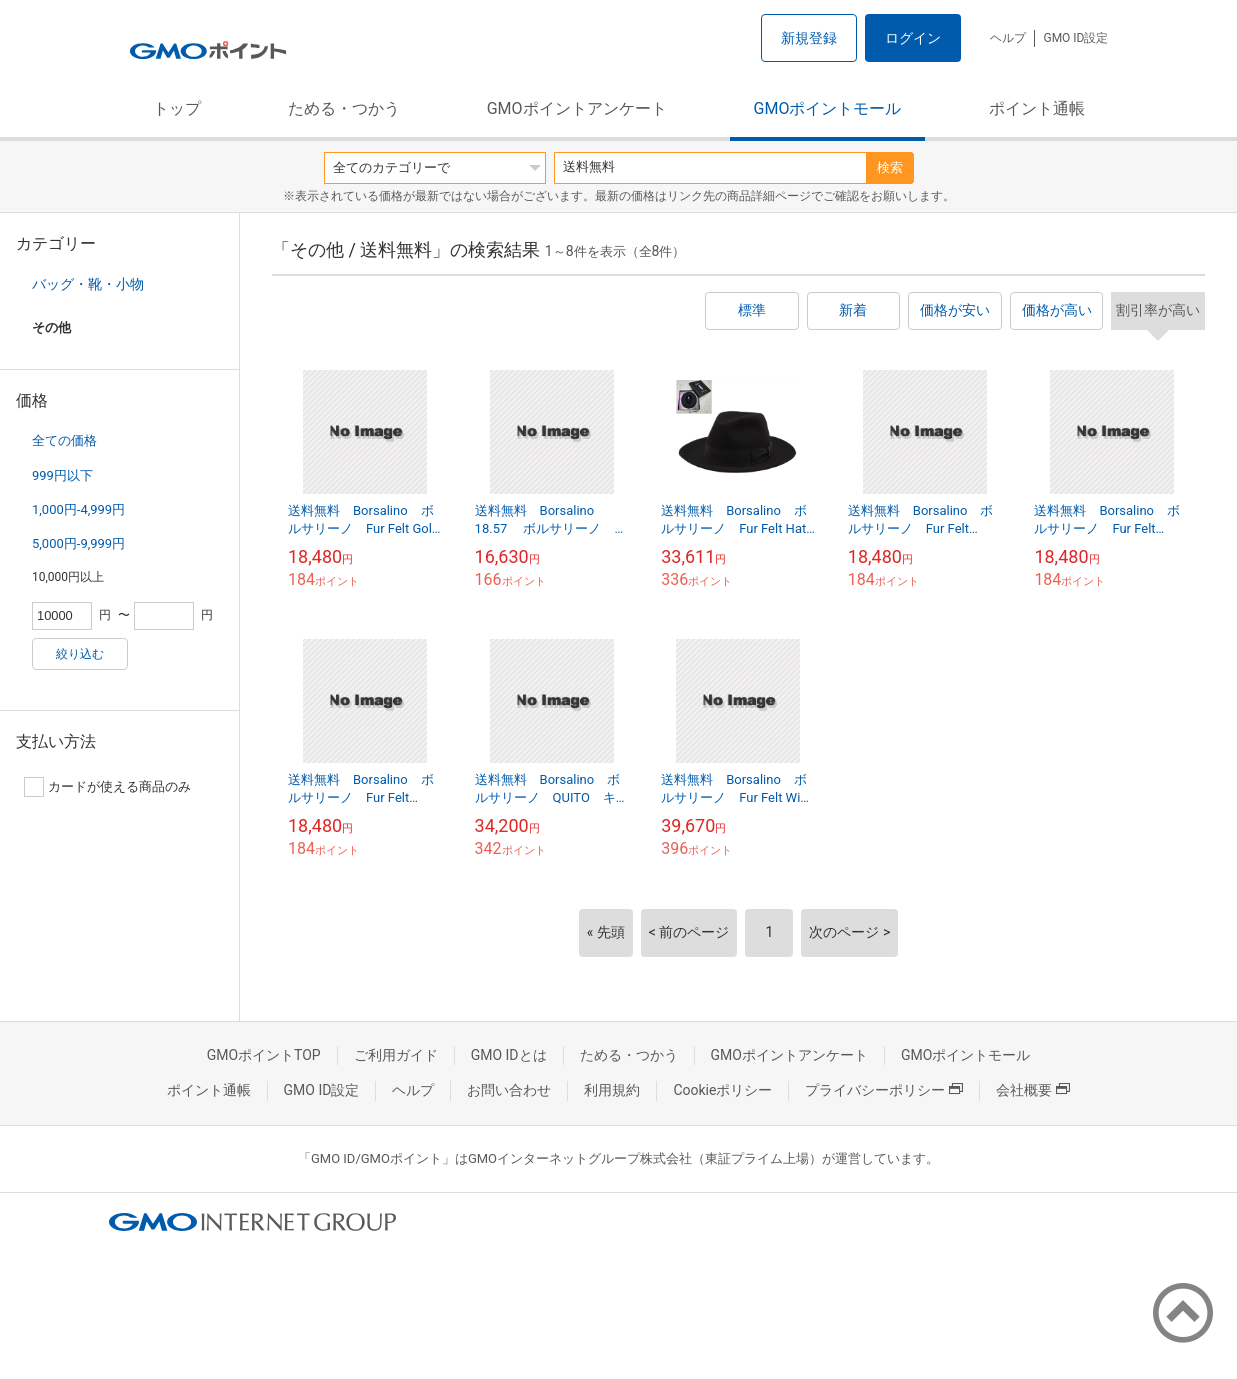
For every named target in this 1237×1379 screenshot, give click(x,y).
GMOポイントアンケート (577, 108)
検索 (890, 167)
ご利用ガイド (396, 1055)
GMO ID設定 (1075, 38)
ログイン (913, 38)
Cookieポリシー (722, 1090)
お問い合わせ (509, 1090)
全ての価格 (64, 440)
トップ (177, 108)
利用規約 (612, 1090)
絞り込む (80, 654)
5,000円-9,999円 (78, 543)
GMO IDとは (509, 1055)
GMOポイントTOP (264, 1055)
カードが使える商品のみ (107, 787)
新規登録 (809, 38)
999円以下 (62, 475)
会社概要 (1033, 1090)
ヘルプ (1008, 38)
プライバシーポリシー (884, 1090)
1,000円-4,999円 (78, 509)
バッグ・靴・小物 (88, 284)
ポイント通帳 (1037, 108)
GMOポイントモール (828, 108)
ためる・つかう (344, 108)
